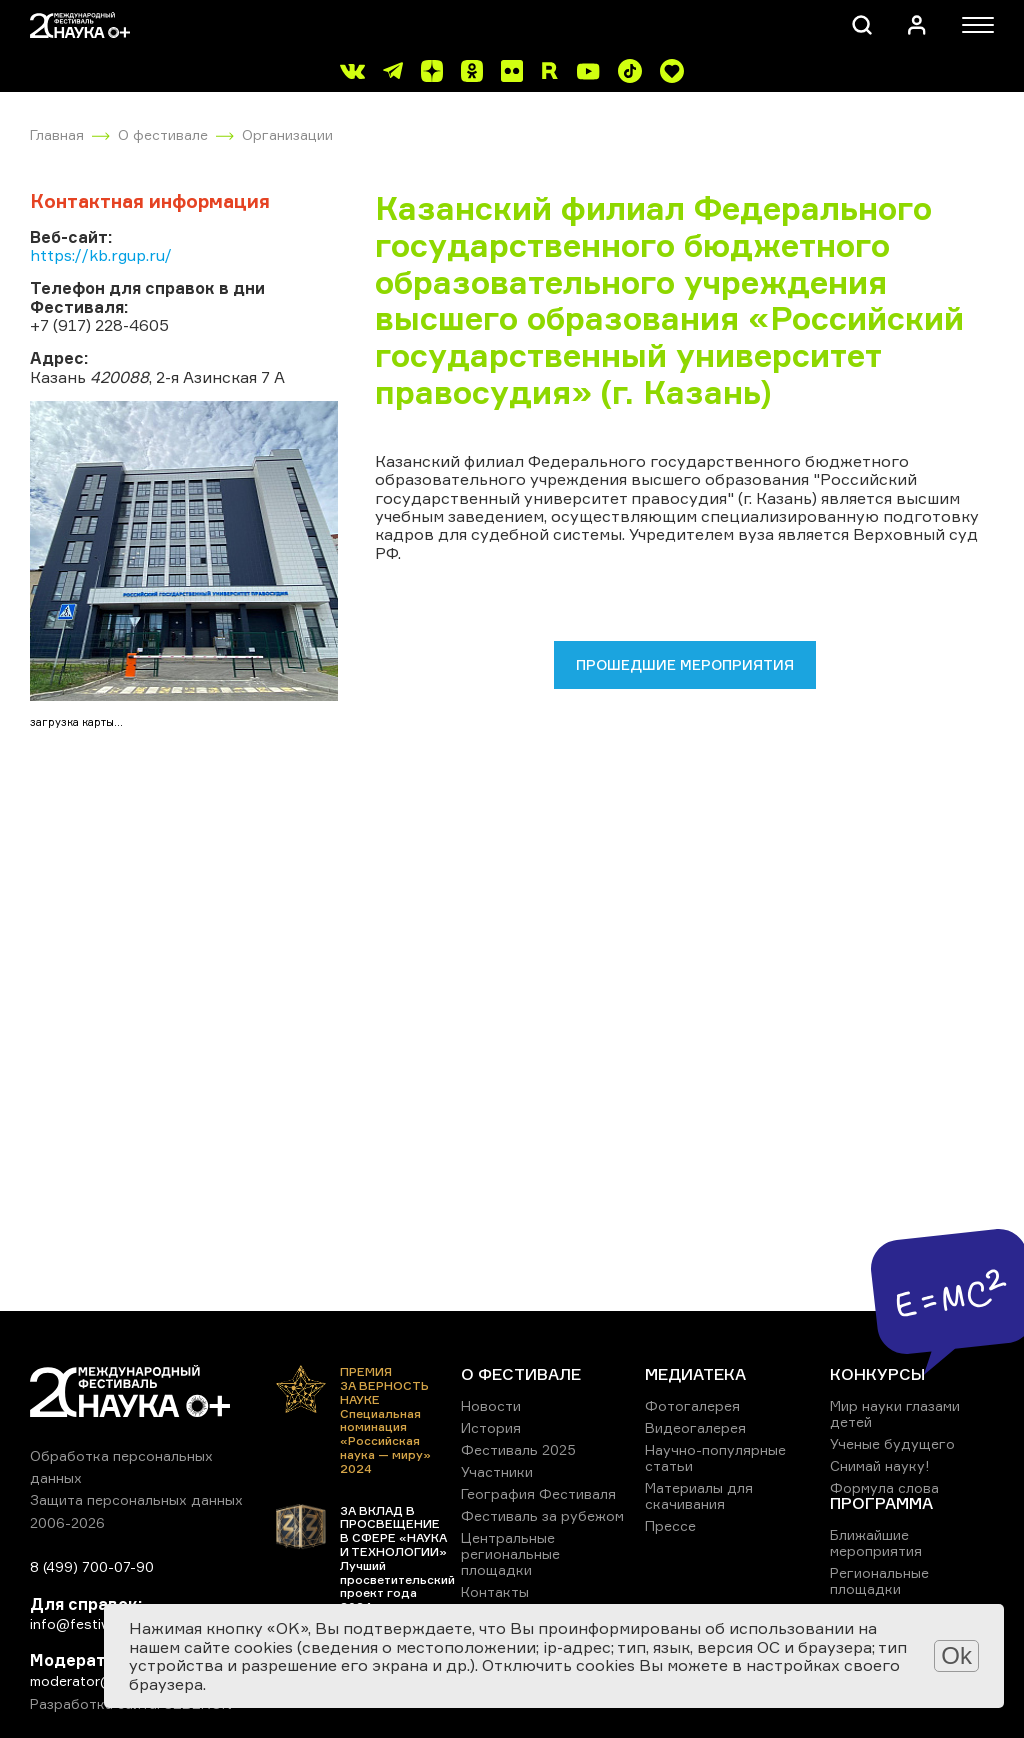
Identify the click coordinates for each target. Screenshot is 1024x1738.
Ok (956, 1655)
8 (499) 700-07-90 (92, 1566)
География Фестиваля (538, 1493)
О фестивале (163, 134)
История (491, 1427)
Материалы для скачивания (699, 1495)
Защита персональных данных (136, 1499)
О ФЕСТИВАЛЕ (521, 1374)
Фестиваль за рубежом (542, 1515)
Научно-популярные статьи (715, 1457)
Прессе (670, 1525)
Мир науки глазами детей (895, 1413)
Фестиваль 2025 (518, 1449)
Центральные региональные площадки (510, 1553)
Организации (287, 134)
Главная (57, 134)
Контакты (495, 1591)
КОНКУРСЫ (877, 1374)
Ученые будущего (892, 1443)
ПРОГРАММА (881, 1503)
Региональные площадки (879, 1580)
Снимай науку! (880, 1465)
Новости (491, 1405)
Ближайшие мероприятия (876, 1542)
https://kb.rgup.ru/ (101, 255)
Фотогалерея (692, 1405)
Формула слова (884, 1487)
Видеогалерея (695, 1427)
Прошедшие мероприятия (685, 664)
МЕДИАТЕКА (695, 1374)
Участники (497, 1471)
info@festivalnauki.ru (100, 1623)
